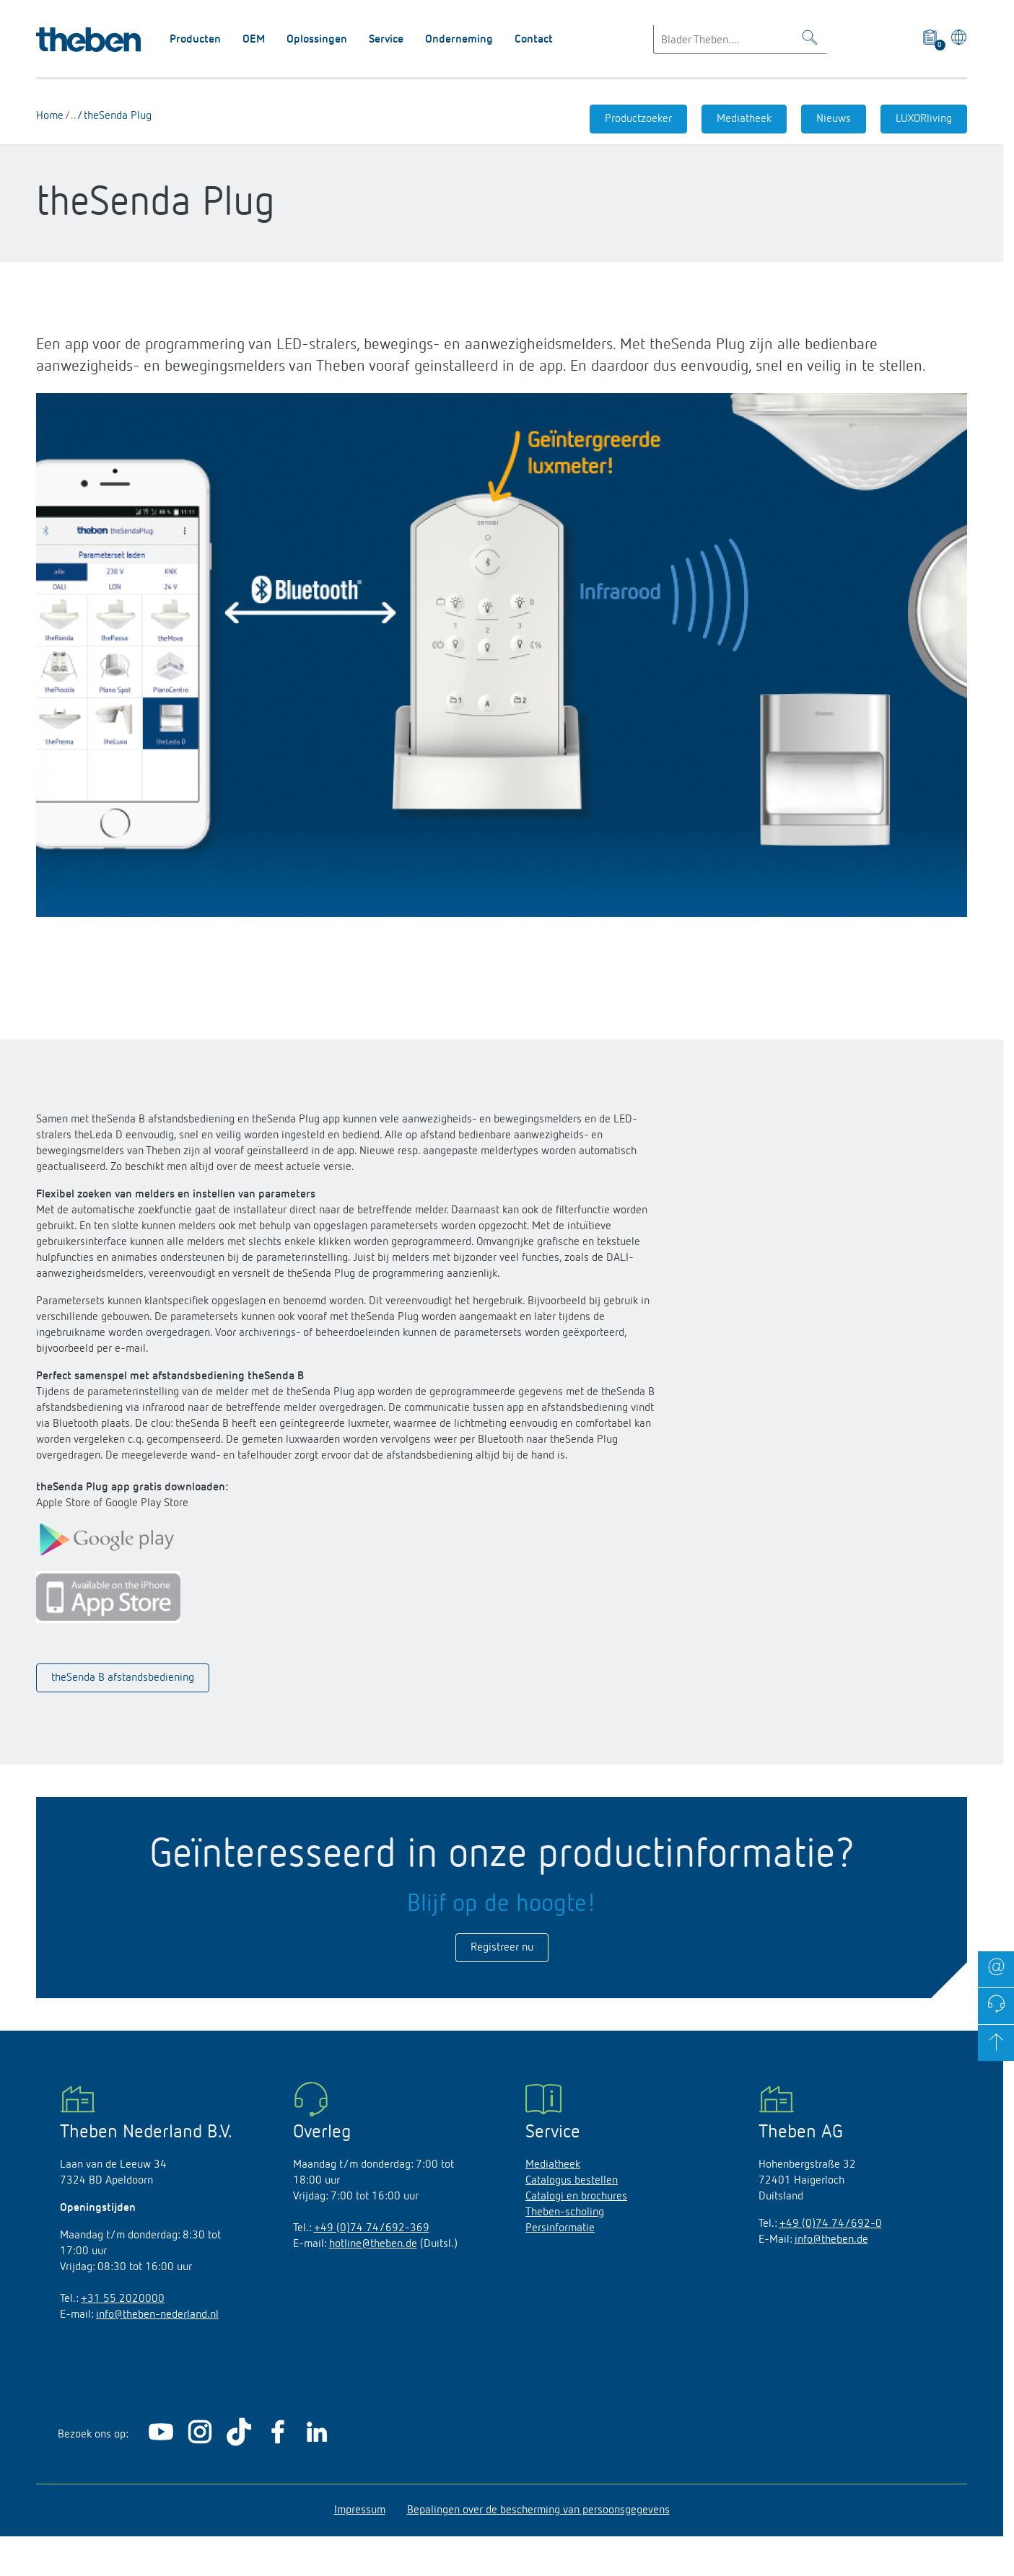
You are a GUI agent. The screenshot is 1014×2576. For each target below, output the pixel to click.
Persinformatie (560, 2228)
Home (50, 116)
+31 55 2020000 (123, 2299)
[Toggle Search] (809, 40)
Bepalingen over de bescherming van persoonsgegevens (538, 2510)
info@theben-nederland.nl (157, 2315)
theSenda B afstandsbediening (122, 1678)
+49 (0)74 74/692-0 (830, 2224)
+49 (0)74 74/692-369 (371, 2228)
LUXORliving (924, 119)
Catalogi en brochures (576, 2196)
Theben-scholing (564, 2212)
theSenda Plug (116, 116)
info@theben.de (831, 2240)
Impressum (359, 2510)
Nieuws (833, 119)
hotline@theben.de (373, 2244)
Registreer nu (502, 1947)
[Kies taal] (956, 39)
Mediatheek (744, 119)
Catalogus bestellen (571, 2180)
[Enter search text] (739, 39)
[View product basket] (930, 39)
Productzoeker (638, 119)
